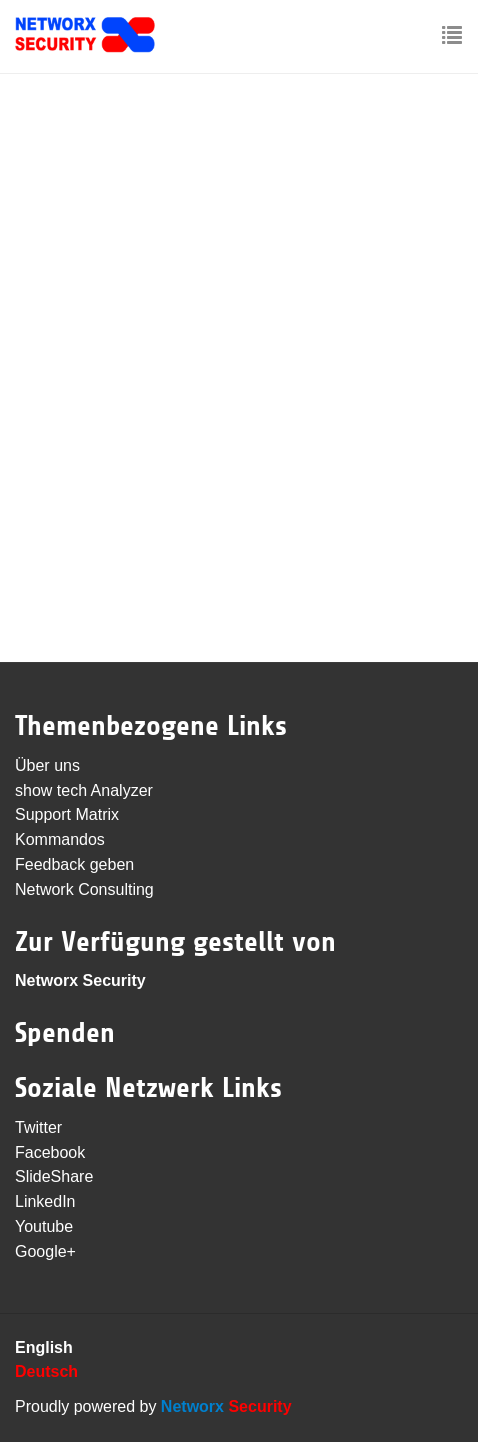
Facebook (50, 1152)
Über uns (47, 765)
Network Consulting (84, 889)
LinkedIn (45, 1201)
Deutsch (46, 1371)
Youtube (44, 1226)
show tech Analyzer (84, 790)
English (44, 1347)
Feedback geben (74, 864)
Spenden (65, 1033)
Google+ (45, 1251)
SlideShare (54, 1176)
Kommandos (60, 839)
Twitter (38, 1127)
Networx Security (80, 980)
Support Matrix (67, 814)
